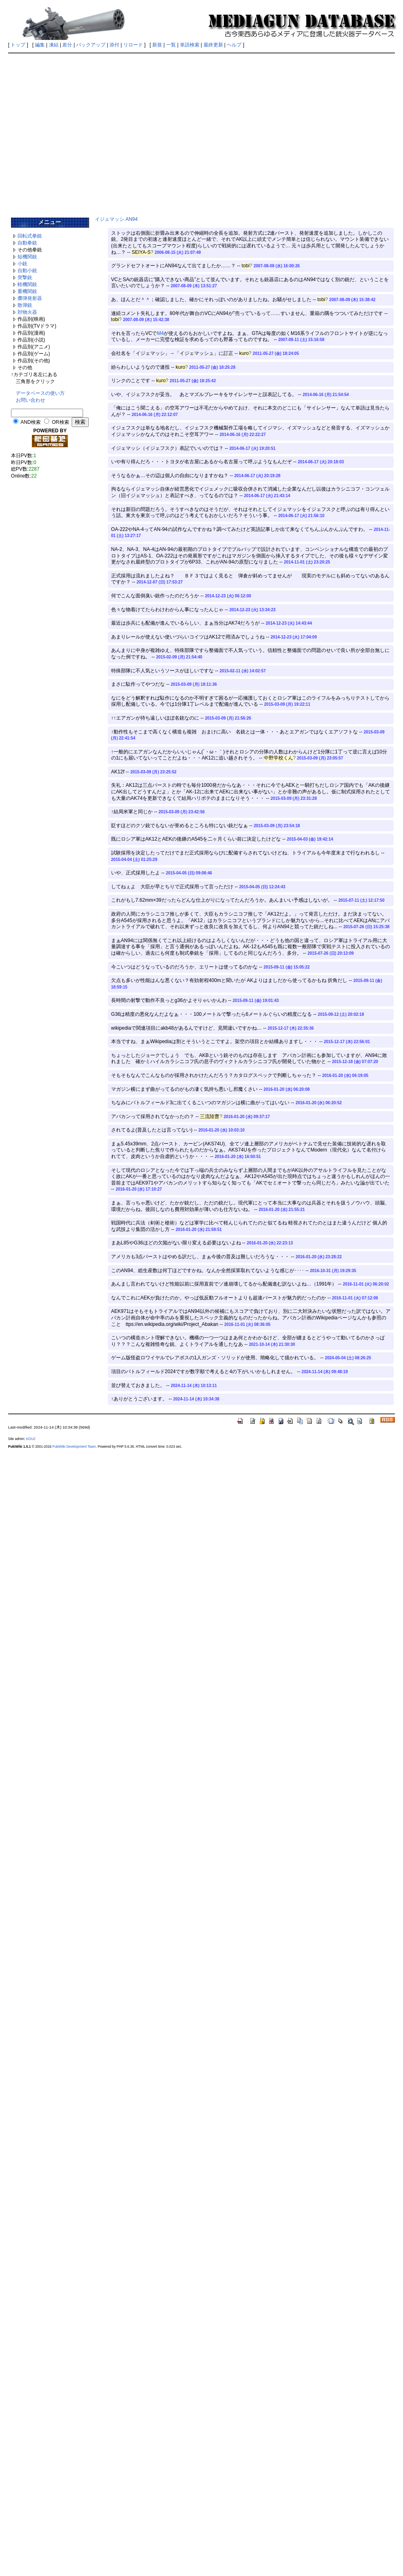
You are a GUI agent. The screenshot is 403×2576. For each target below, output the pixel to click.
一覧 (171, 45)
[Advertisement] (76, 132)
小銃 (22, 263)
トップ (18, 45)
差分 (67, 45)
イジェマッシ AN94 (116, 219)
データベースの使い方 (40, 393)
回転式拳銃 (30, 236)
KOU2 (30, 1439)
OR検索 (60, 422)
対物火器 (27, 312)
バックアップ (90, 45)
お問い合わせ (30, 400)
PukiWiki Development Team (74, 1446)
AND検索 (30, 422)
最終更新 (213, 45)
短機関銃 (27, 257)
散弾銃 (25, 305)
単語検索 (189, 45)
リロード (133, 45)
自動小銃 (27, 270)
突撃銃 (25, 277)
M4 (160, 333)
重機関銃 (27, 291)
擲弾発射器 (30, 298)
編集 (40, 45)
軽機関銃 (27, 284)
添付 (114, 45)
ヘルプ (234, 45)
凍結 (54, 45)
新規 (157, 45)
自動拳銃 (27, 243)
